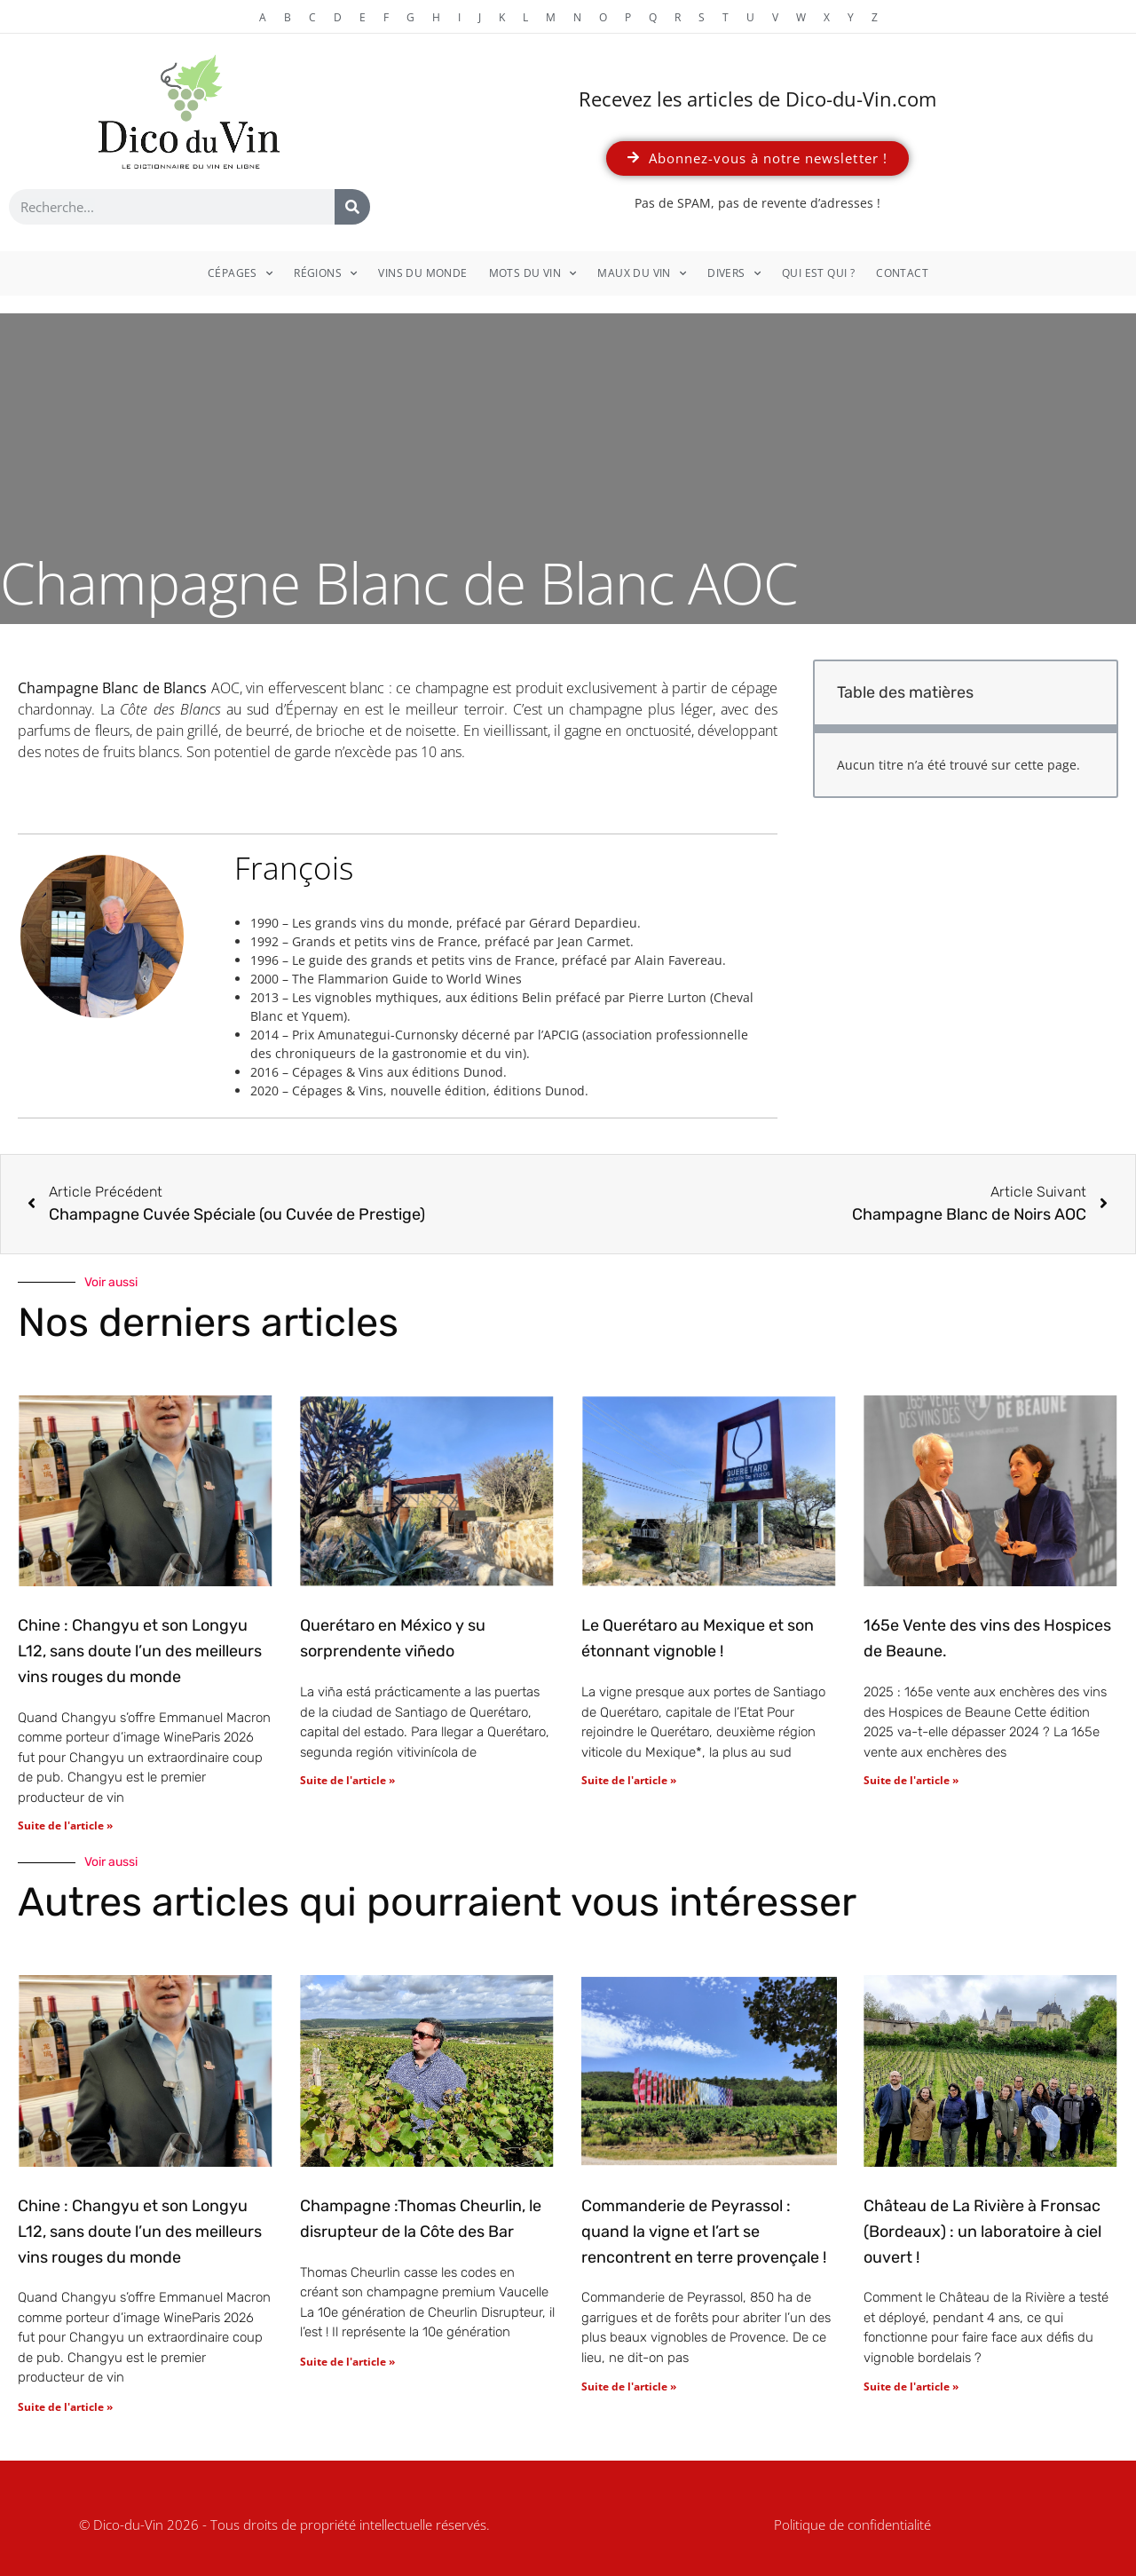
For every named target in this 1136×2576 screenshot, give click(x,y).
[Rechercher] (352, 207)
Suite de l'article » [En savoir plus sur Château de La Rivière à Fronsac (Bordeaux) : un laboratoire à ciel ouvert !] (911, 2386)
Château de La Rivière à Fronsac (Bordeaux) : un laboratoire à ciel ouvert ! (982, 2231)
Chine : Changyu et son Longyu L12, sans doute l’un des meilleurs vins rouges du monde (140, 1651)
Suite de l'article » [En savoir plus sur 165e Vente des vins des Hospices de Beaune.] (911, 1780)
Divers (734, 273)
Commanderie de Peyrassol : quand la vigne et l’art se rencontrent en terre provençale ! (703, 2231)
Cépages (240, 273)
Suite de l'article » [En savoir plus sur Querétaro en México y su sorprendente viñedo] (347, 1780)
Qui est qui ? (818, 273)
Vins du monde (422, 273)
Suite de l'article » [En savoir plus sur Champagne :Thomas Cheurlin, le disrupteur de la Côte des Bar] (347, 2361)
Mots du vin (533, 273)
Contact (902, 273)
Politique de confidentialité (852, 2524)
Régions (325, 273)
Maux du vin (641, 273)
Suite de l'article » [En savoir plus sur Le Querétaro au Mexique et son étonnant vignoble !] (628, 1780)
